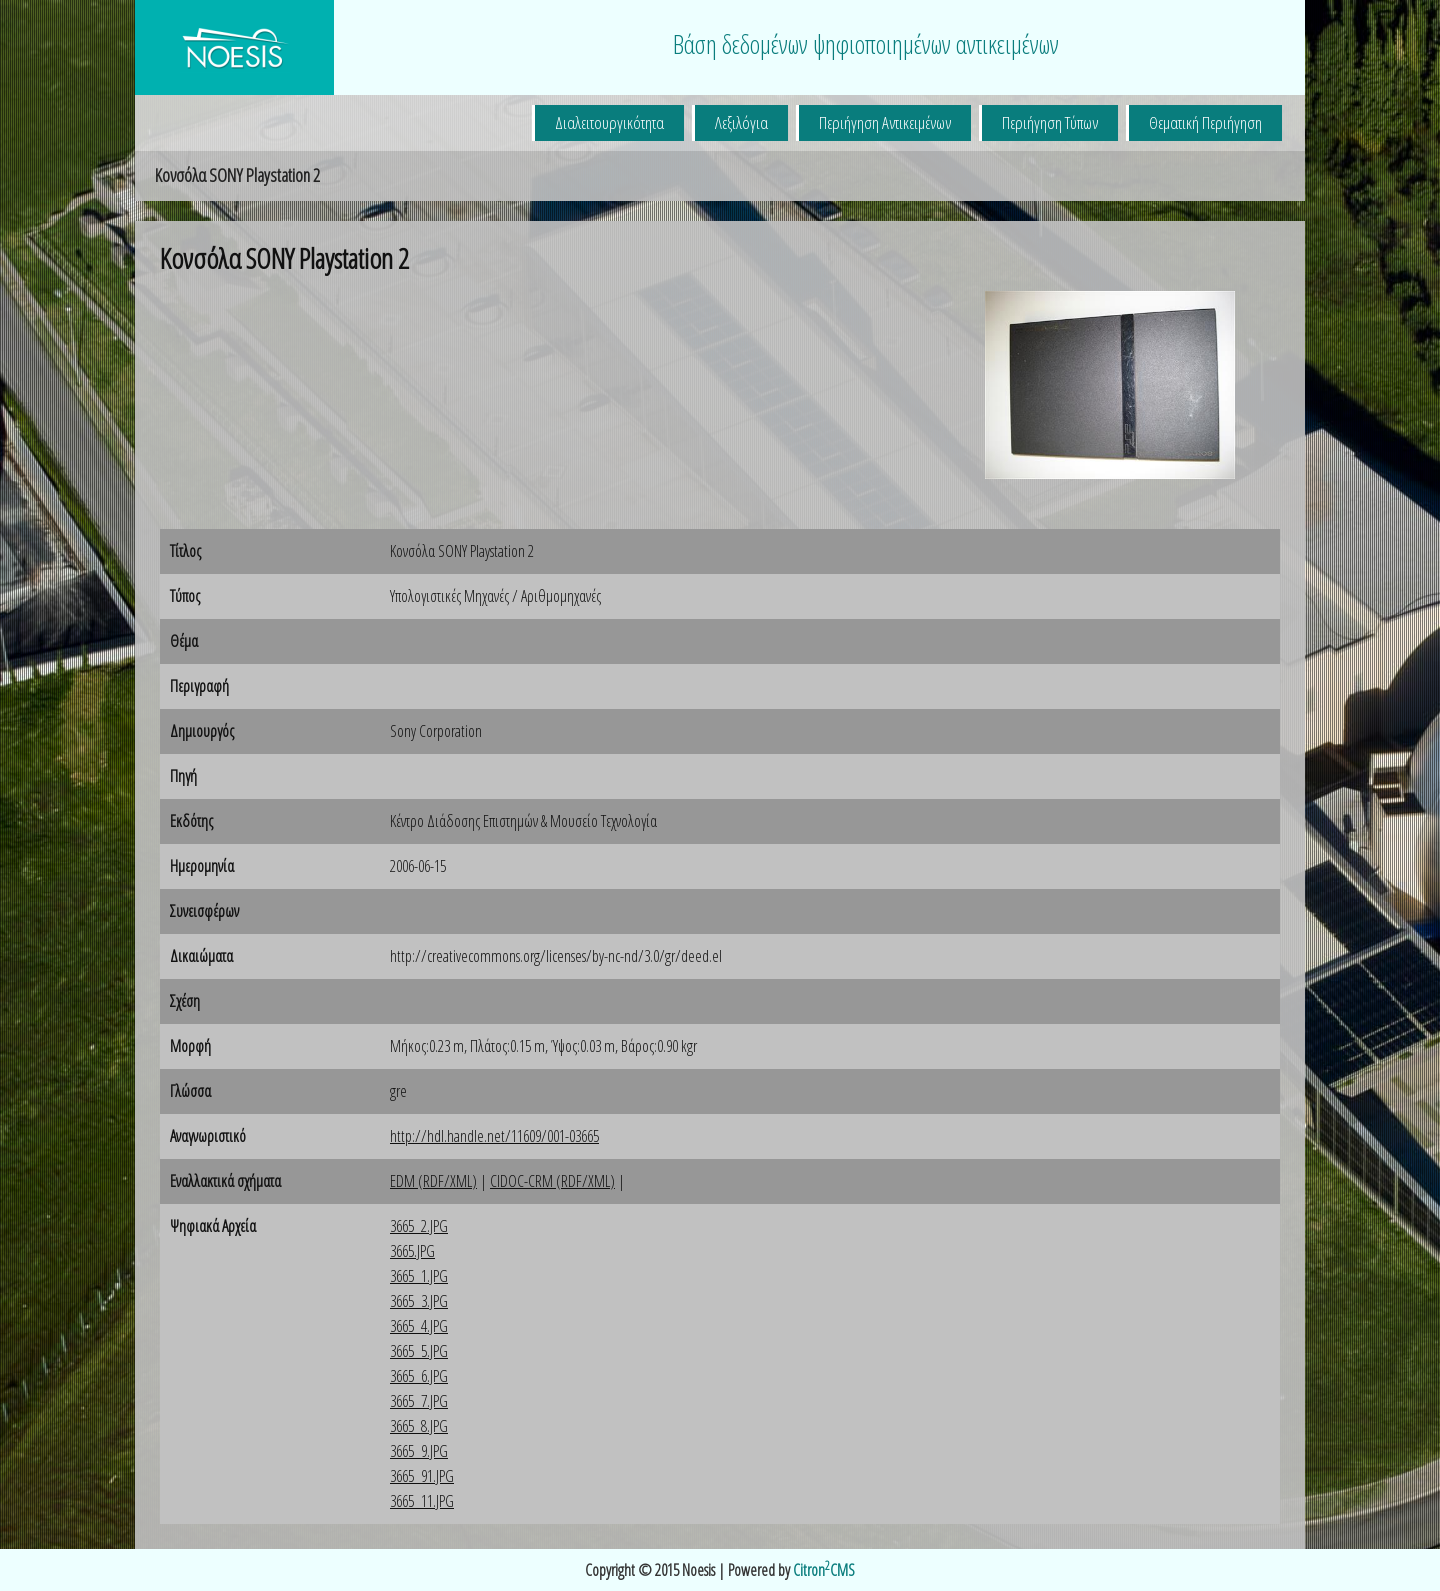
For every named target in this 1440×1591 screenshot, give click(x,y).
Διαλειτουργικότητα (609, 122)
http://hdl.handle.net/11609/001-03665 (494, 1136)
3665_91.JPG (422, 1476)
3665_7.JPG (419, 1401)
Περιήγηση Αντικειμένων (885, 122)
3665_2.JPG (419, 1226)
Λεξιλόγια (741, 122)
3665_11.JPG (422, 1501)
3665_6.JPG (419, 1376)
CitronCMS (824, 1570)
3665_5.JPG (419, 1351)
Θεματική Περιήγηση (1205, 122)
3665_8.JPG (419, 1426)
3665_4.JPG (419, 1326)
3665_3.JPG (419, 1301)
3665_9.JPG (419, 1451)
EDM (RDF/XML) (433, 1181)
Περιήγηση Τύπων (1050, 122)
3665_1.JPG (419, 1276)
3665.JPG (412, 1251)
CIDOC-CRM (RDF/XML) (552, 1181)
